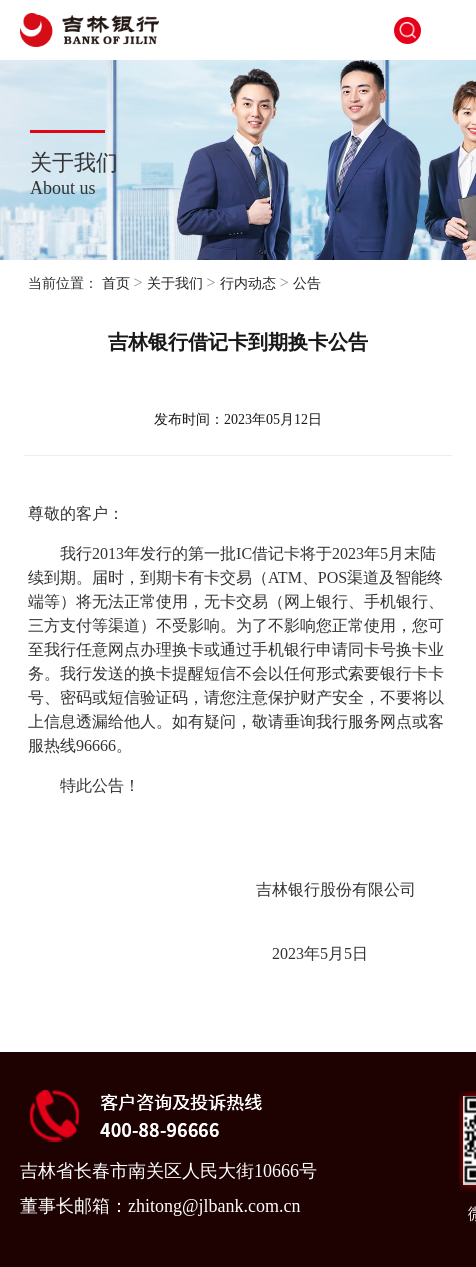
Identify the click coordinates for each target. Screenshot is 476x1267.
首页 (116, 283)
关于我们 (175, 283)
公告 (307, 283)
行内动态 (248, 283)
